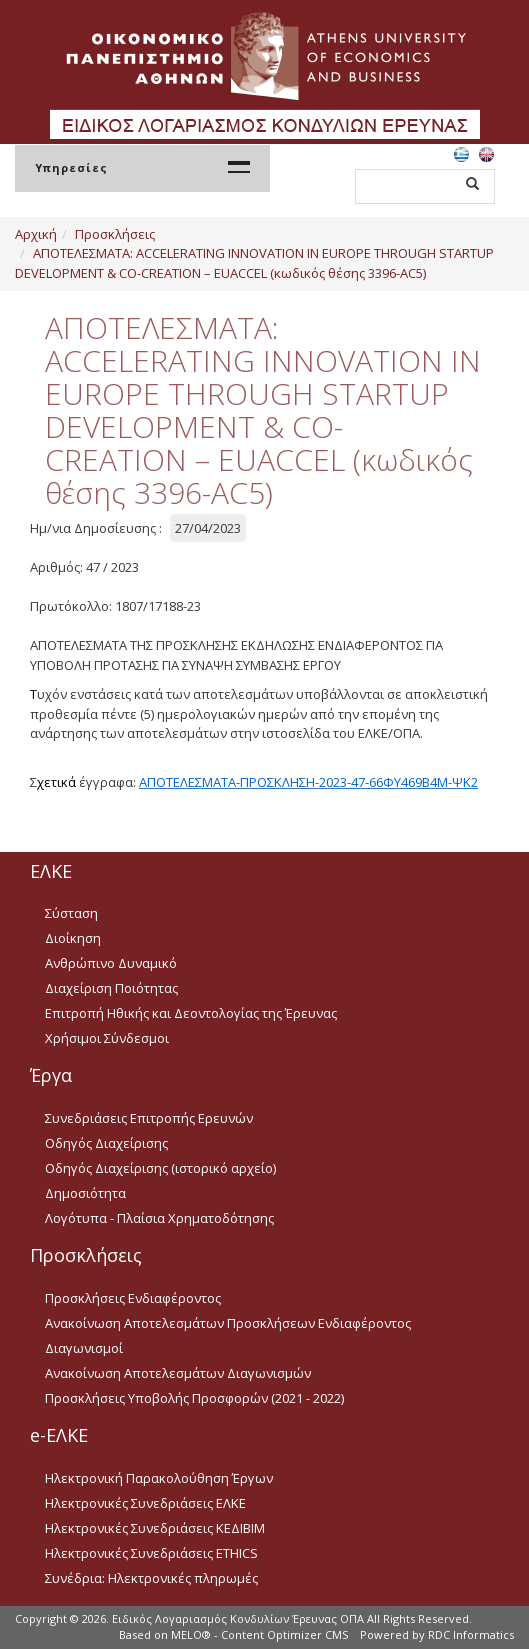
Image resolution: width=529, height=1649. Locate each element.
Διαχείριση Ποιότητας (111, 988)
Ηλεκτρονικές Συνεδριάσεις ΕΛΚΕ (145, 1503)
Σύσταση (71, 913)
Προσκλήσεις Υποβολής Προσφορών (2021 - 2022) (194, 1398)
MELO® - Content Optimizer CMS (259, 1634)
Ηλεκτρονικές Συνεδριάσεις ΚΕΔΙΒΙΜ (155, 1528)
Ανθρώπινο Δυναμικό (111, 963)
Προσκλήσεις (115, 234)
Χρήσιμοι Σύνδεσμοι (107, 1038)
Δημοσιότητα (85, 1193)
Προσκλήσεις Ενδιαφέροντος (133, 1298)
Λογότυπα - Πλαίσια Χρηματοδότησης (159, 1218)
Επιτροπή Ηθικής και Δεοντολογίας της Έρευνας (191, 1013)
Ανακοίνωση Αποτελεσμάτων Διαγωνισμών (178, 1373)
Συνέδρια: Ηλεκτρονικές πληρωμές (151, 1578)
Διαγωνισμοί (84, 1348)
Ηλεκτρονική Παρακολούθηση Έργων (159, 1478)
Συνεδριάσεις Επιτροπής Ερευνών (149, 1118)
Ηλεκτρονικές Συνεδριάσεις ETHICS (151, 1553)
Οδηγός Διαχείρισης (106, 1143)
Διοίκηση (73, 938)
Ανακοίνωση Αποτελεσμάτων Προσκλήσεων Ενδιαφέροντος (228, 1323)
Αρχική (36, 234)
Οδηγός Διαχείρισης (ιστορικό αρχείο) (160, 1168)
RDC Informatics (471, 1634)
